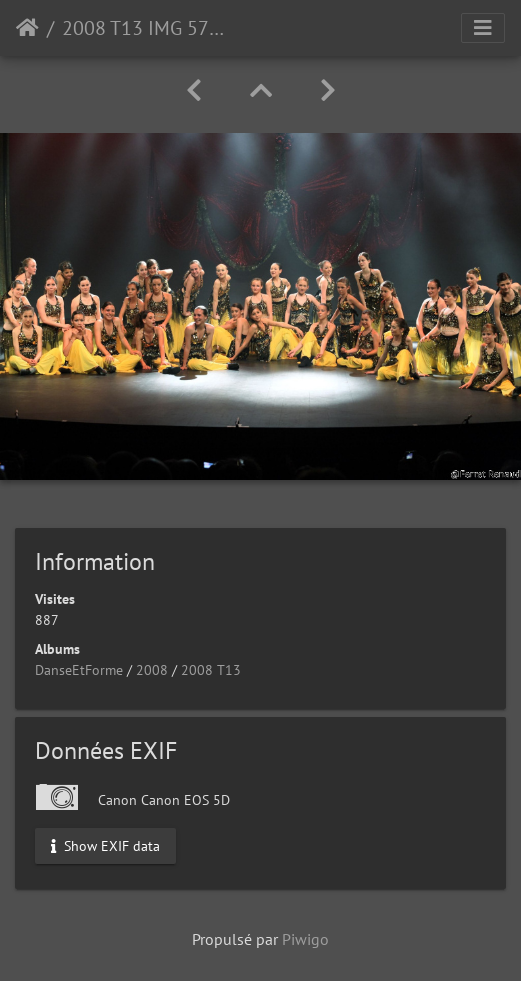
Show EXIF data (105, 845)
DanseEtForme (79, 670)
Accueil (27, 28)
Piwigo (305, 939)
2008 (152, 670)
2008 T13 (211, 670)
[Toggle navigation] (483, 28)
